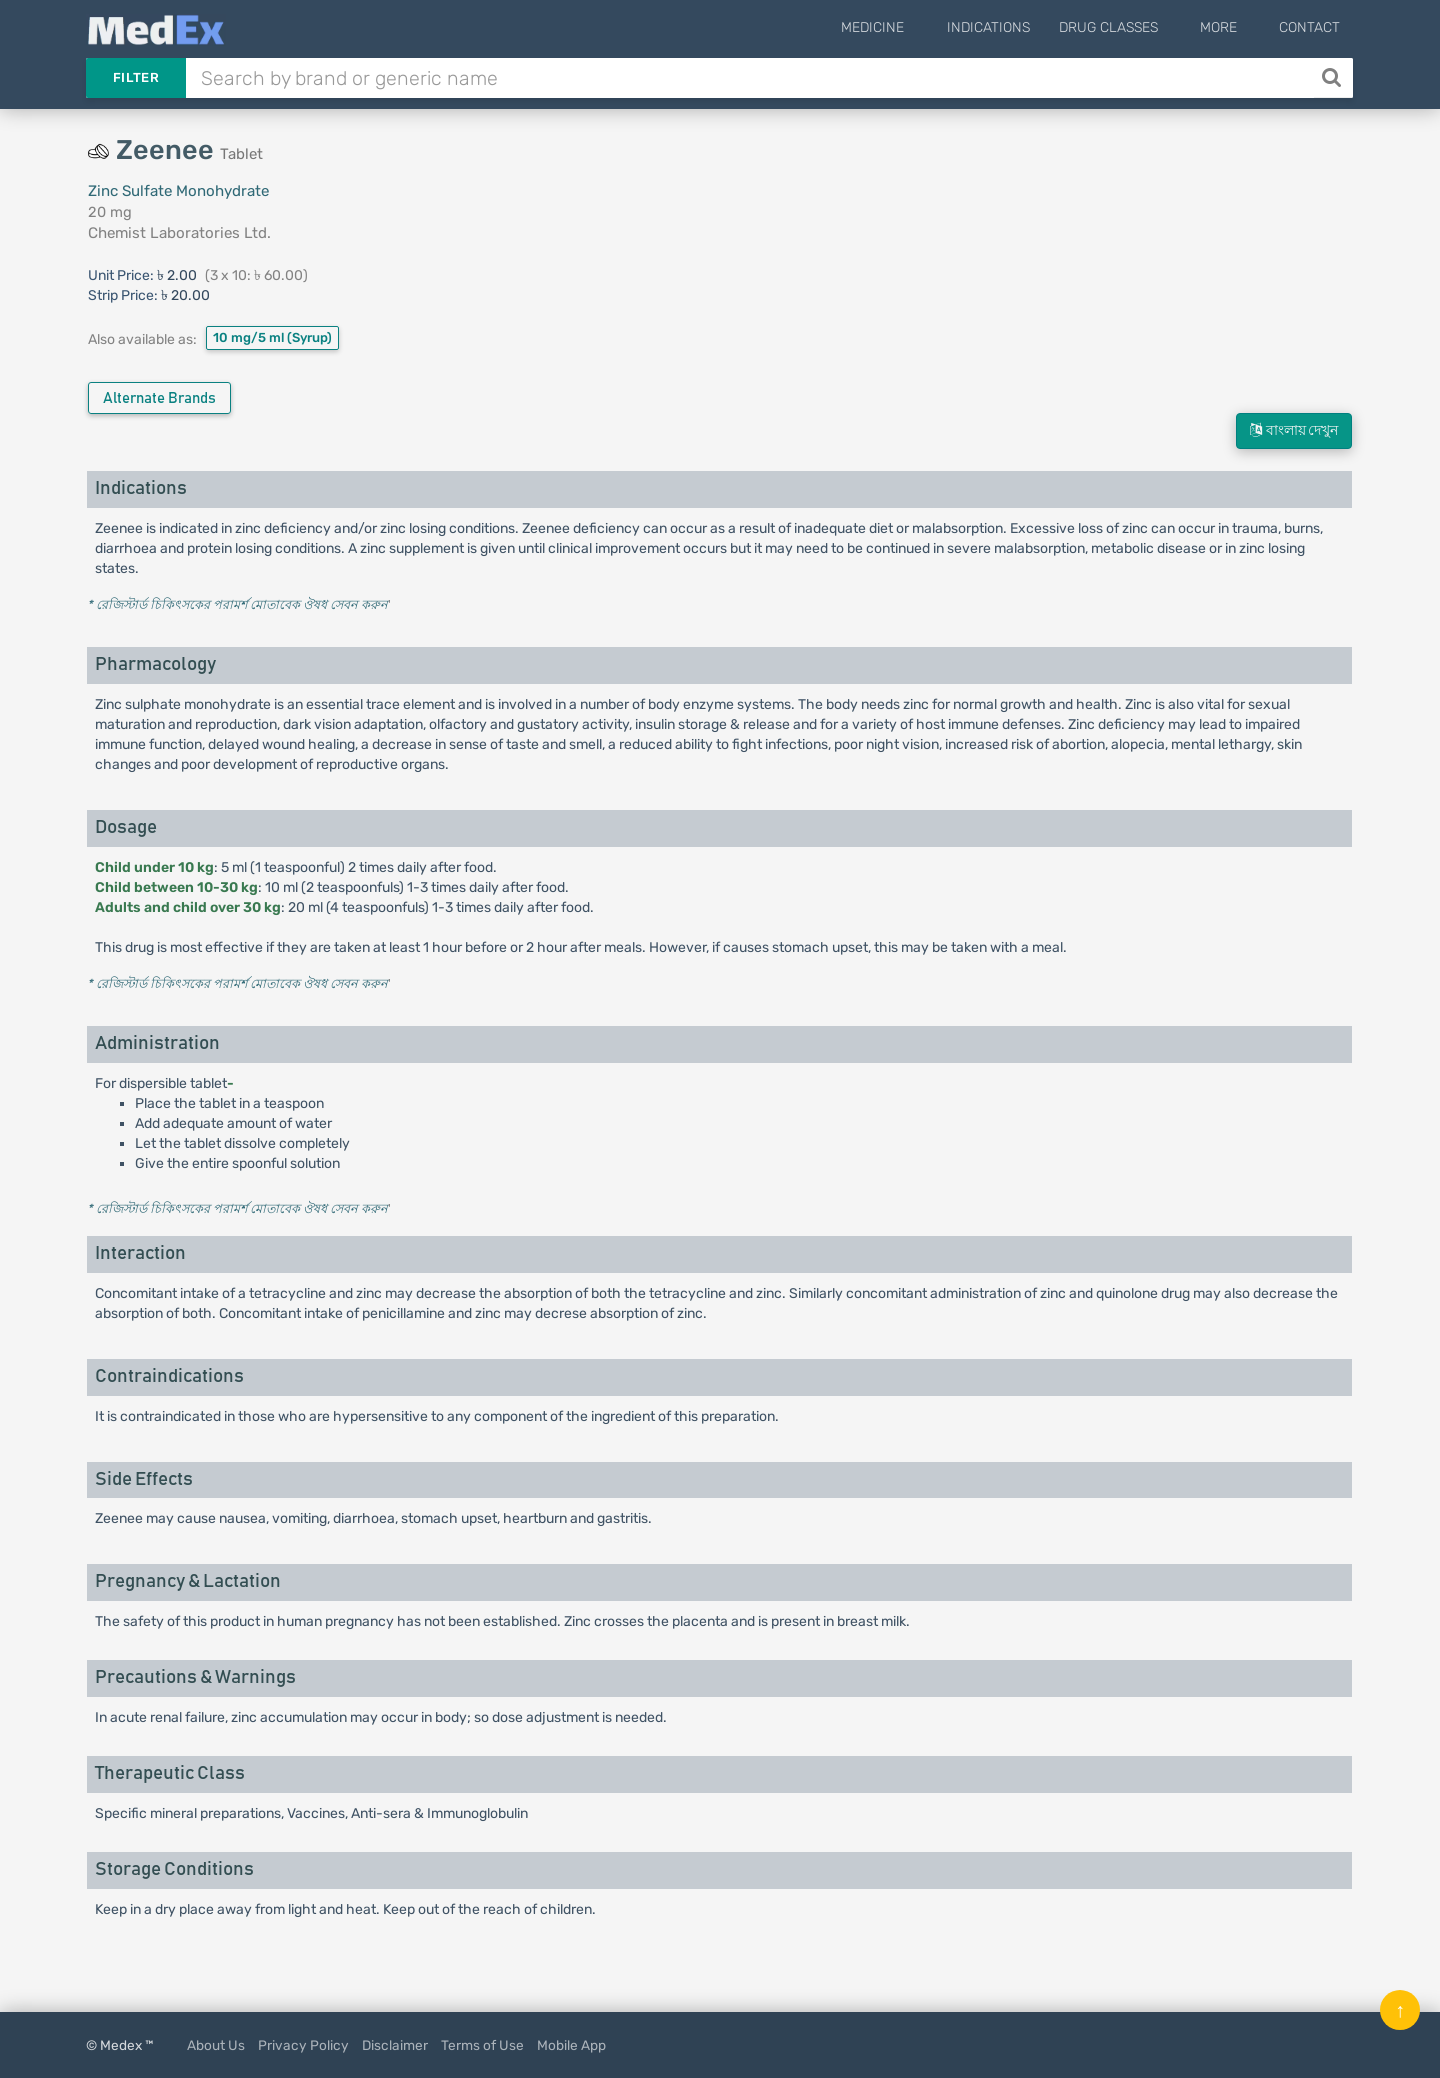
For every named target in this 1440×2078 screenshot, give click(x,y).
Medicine (912, 27)
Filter (136, 77)
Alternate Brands (159, 398)
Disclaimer (395, 2045)
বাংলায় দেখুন (1294, 430)
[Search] (1333, 78)
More (1231, 27)
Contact (1309, 27)
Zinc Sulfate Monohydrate (178, 191)
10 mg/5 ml (272, 337)
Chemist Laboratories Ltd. (179, 233)
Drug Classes (1134, 27)
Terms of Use (482, 2045)
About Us (216, 2045)
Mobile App (571, 2045)
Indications (1014, 27)
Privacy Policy (303, 2045)
